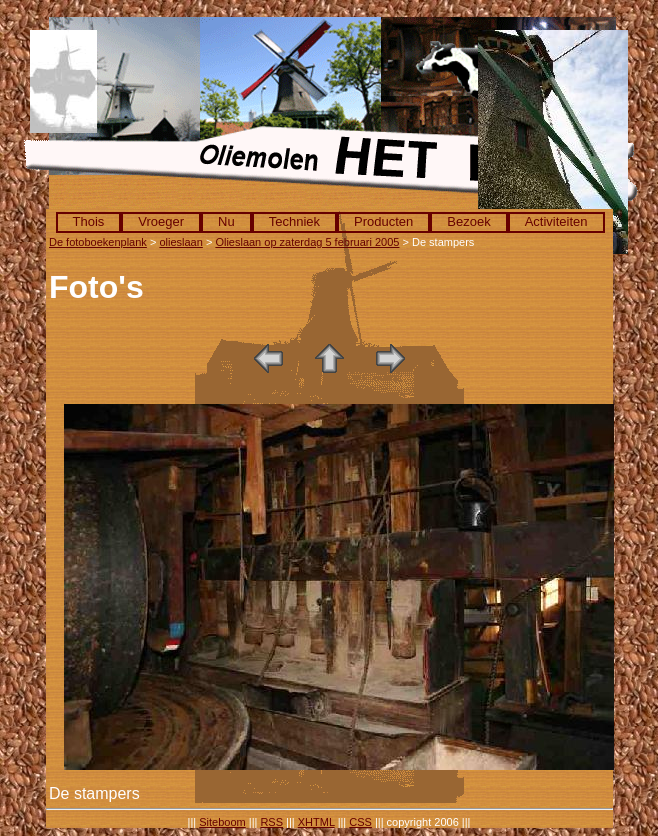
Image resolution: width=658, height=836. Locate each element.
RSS (271, 822)
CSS (360, 822)
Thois (89, 221)
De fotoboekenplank (98, 242)
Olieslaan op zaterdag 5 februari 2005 (307, 242)
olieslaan (180, 242)
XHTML (316, 822)
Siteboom (222, 822)
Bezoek (468, 221)
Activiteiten (556, 221)
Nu (226, 221)
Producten (383, 221)
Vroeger (161, 221)
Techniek (294, 221)
